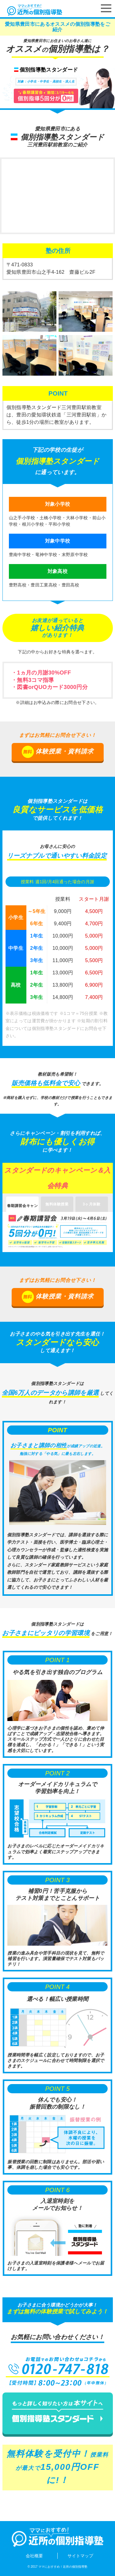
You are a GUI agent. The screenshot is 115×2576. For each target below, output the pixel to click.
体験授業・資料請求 (58, 752)
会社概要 (34, 2555)
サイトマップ (80, 2555)
